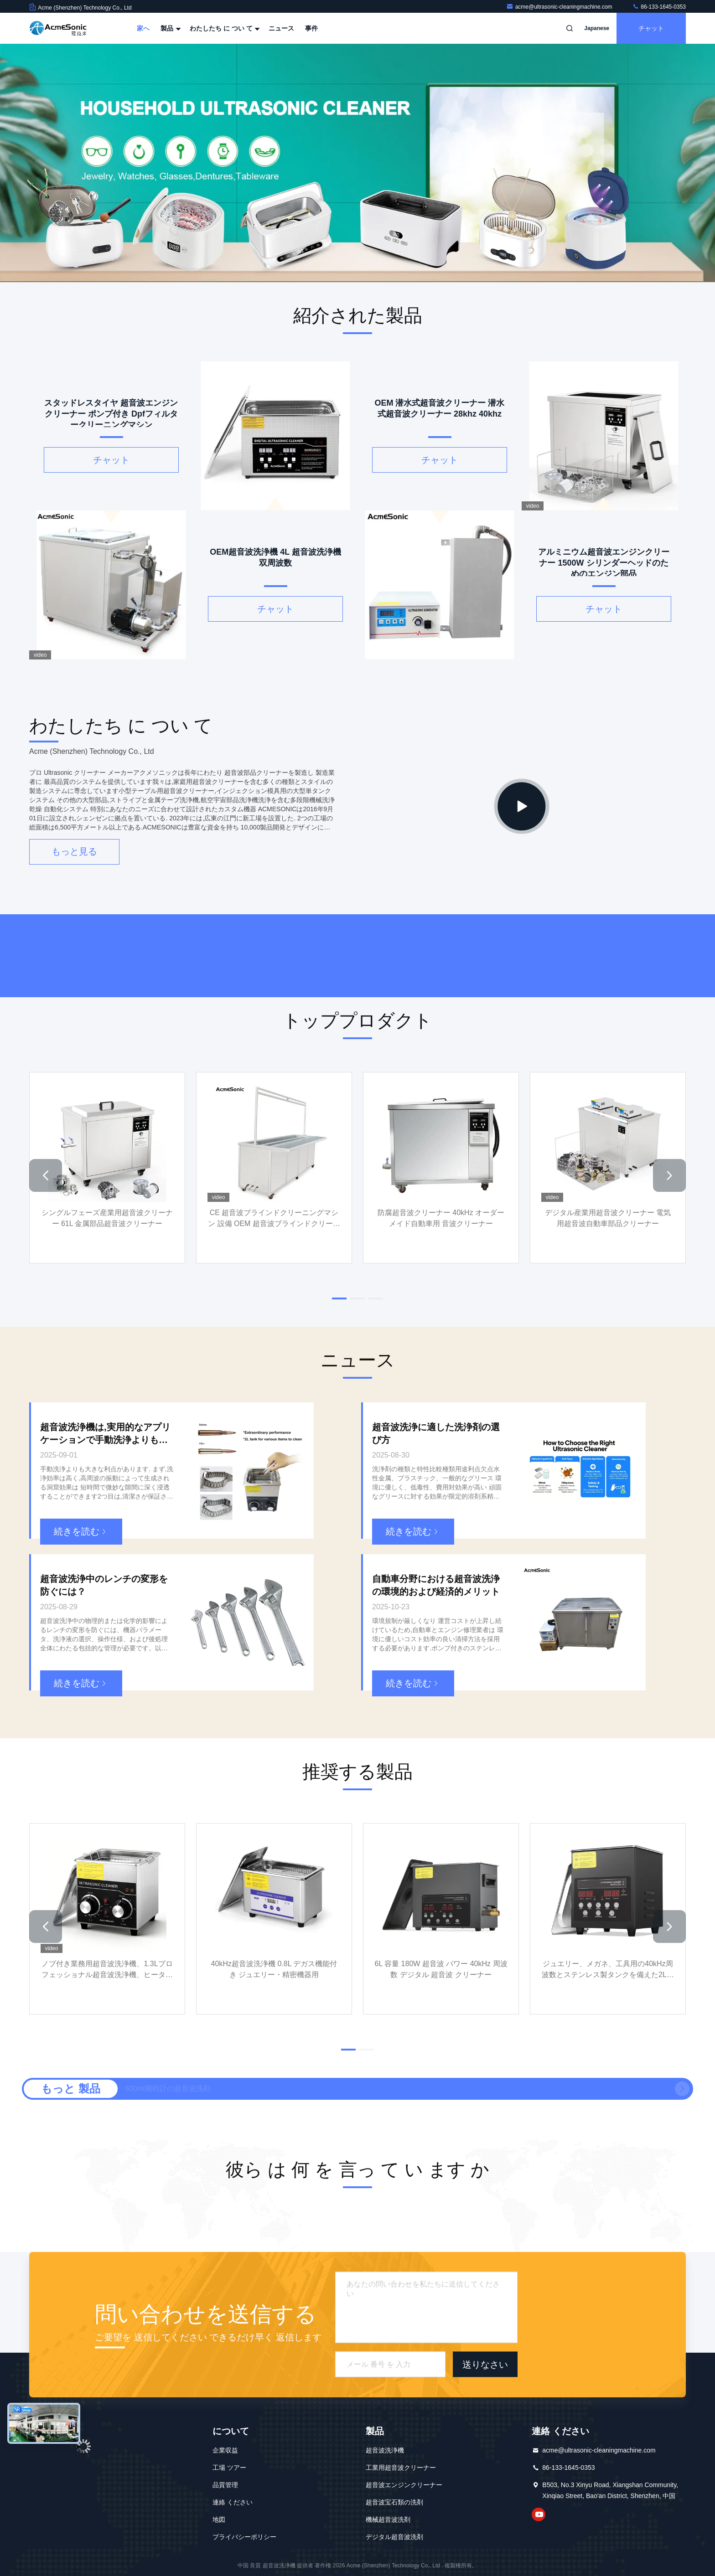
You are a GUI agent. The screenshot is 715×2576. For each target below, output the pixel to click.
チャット (651, 28)
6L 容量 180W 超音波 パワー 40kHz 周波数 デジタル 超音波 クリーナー (440, 1969)
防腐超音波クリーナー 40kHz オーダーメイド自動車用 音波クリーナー (441, 1218)
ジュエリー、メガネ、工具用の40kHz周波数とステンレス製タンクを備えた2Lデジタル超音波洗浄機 (608, 1970)
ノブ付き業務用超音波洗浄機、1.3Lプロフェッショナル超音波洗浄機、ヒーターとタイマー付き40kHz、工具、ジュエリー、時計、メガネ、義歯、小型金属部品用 (107, 1970)
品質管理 (225, 2484)
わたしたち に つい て (224, 28)
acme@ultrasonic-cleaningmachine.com (560, 7)
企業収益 (225, 2450)
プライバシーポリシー (244, 2536)
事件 (311, 28)
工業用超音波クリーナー (401, 2467)
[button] (45, 1175)
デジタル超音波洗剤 (394, 2536)
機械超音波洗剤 (388, 2519)
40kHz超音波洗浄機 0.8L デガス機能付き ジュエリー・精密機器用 (274, 1969)
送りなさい (485, 2365)
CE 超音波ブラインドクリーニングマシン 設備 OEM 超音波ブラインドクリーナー (274, 1219)
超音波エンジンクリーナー (404, 2484)
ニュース (281, 28)
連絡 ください (232, 2502)
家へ (143, 28)
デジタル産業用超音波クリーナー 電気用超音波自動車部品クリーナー (608, 1218)
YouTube (538, 2514)
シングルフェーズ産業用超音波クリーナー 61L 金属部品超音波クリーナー (107, 1218)
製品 (170, 28)
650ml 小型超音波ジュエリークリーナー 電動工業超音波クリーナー (235, 2088)
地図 (218, 2519)
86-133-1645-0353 (659, 7)
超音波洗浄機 (385, 2450)
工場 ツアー (229, 2467)
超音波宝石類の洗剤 (394, 2502)
